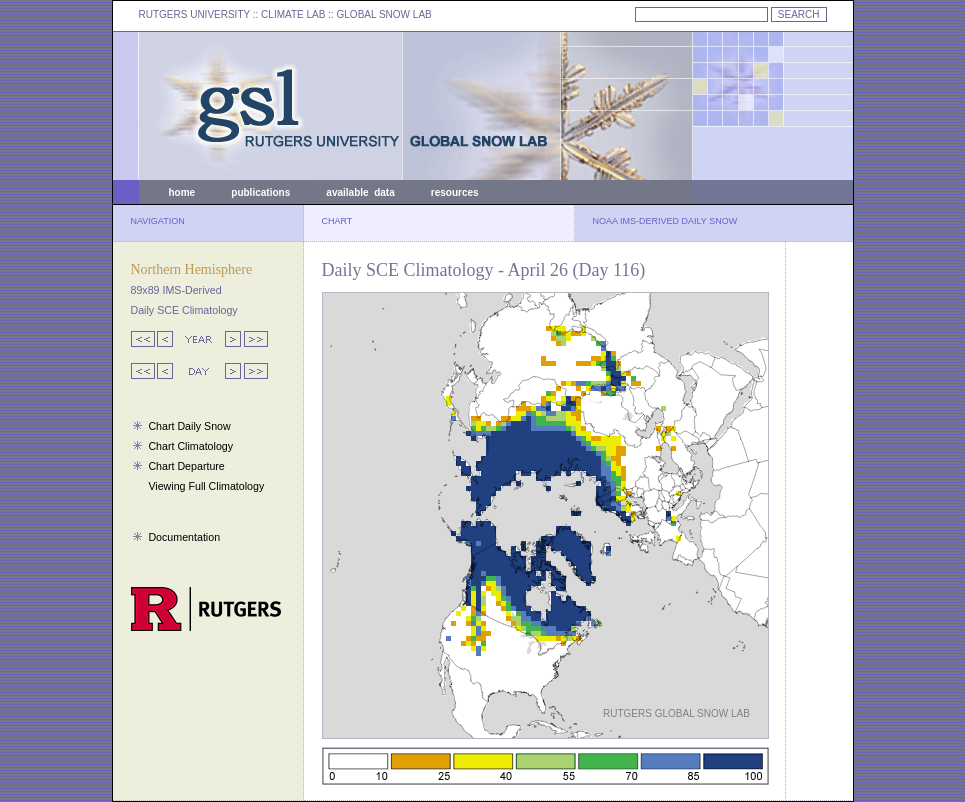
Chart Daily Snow (189, 426)
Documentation (184, 537)
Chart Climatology (190, 446)
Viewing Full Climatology (206, 486)
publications (260, 192)
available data (360, 192)
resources (455, 192)
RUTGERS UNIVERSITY (195, 14)
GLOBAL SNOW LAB (384, 14)
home (182, 192)
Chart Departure (186, 466)
